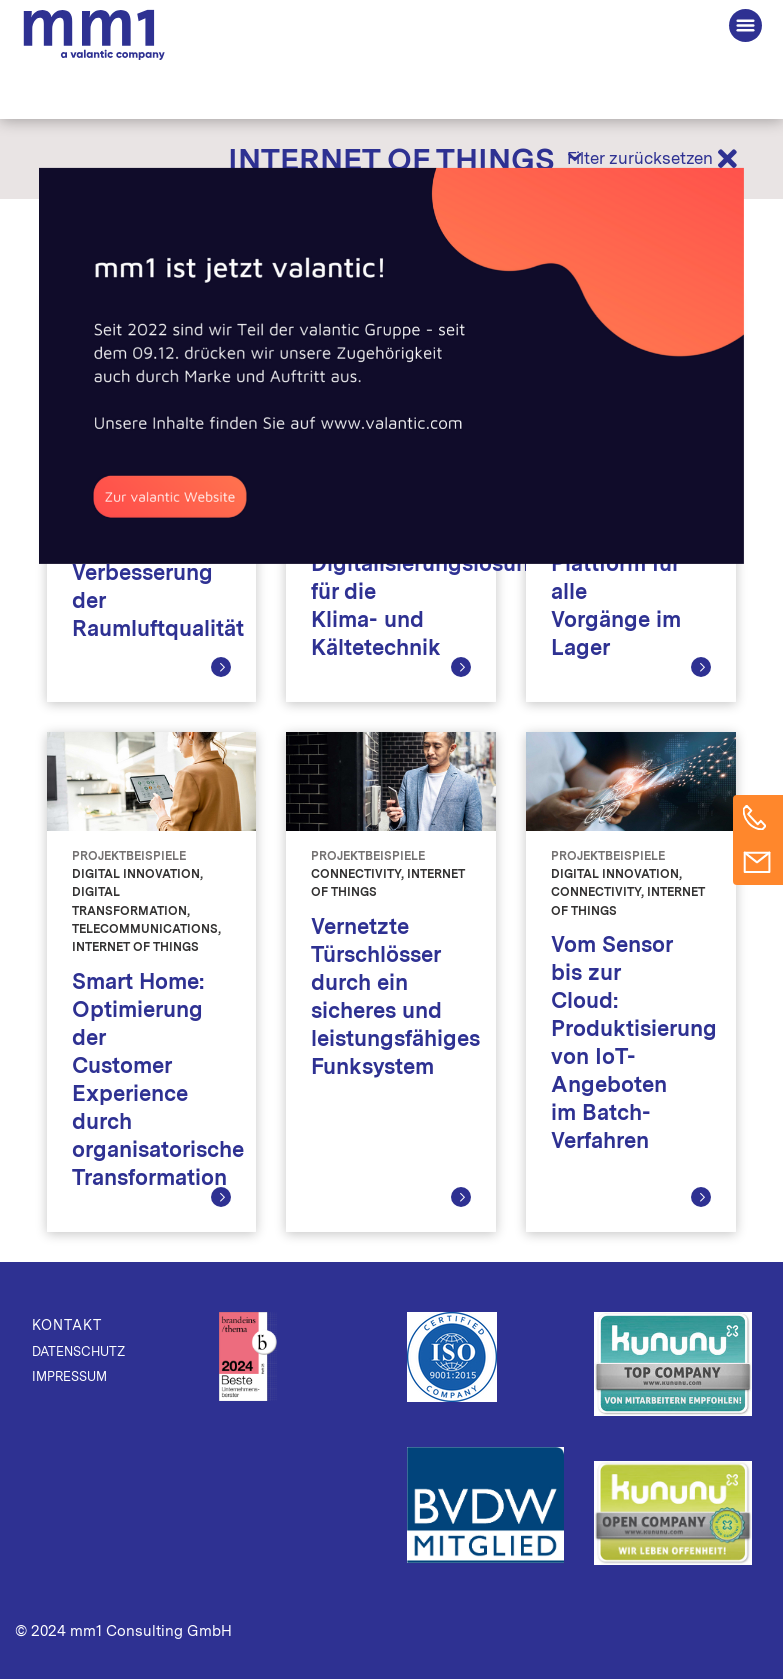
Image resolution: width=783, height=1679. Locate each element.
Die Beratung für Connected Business (94, 35)
